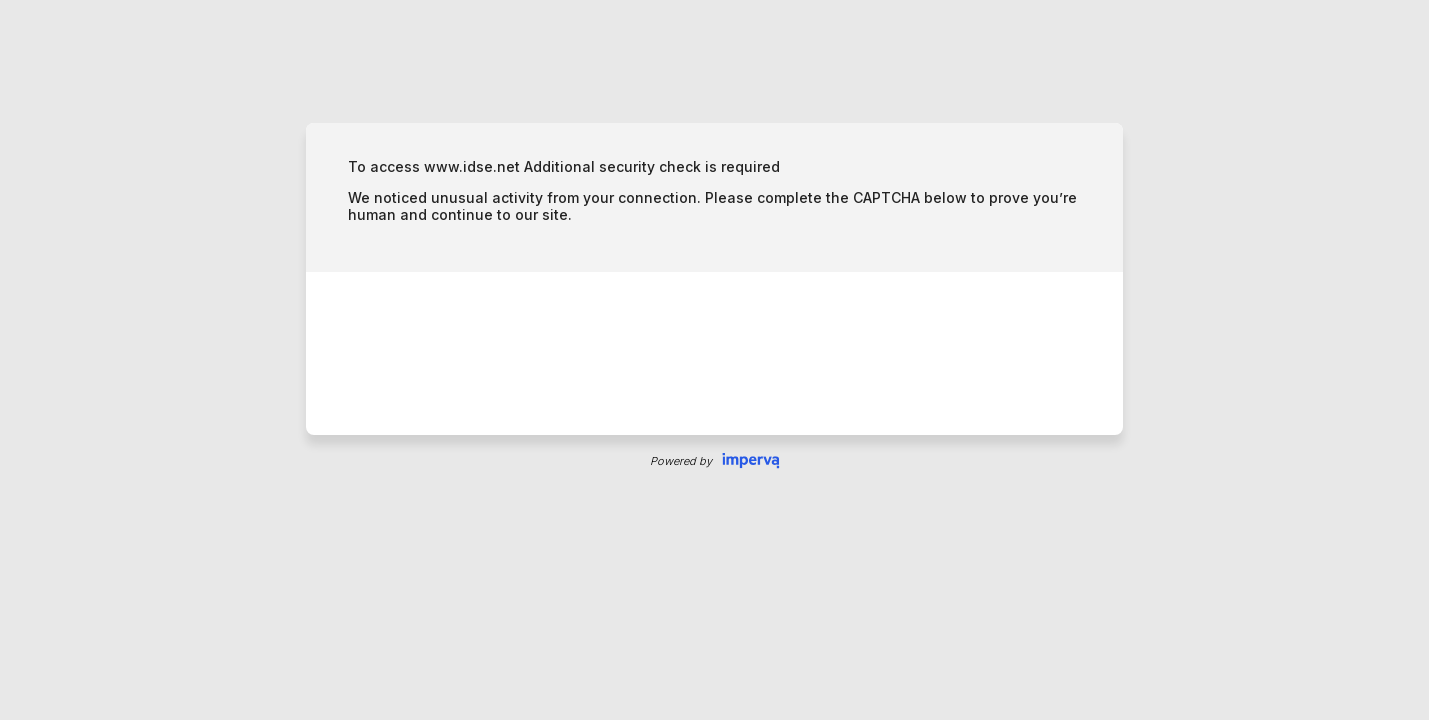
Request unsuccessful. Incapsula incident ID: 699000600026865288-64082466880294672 (714, 360)
